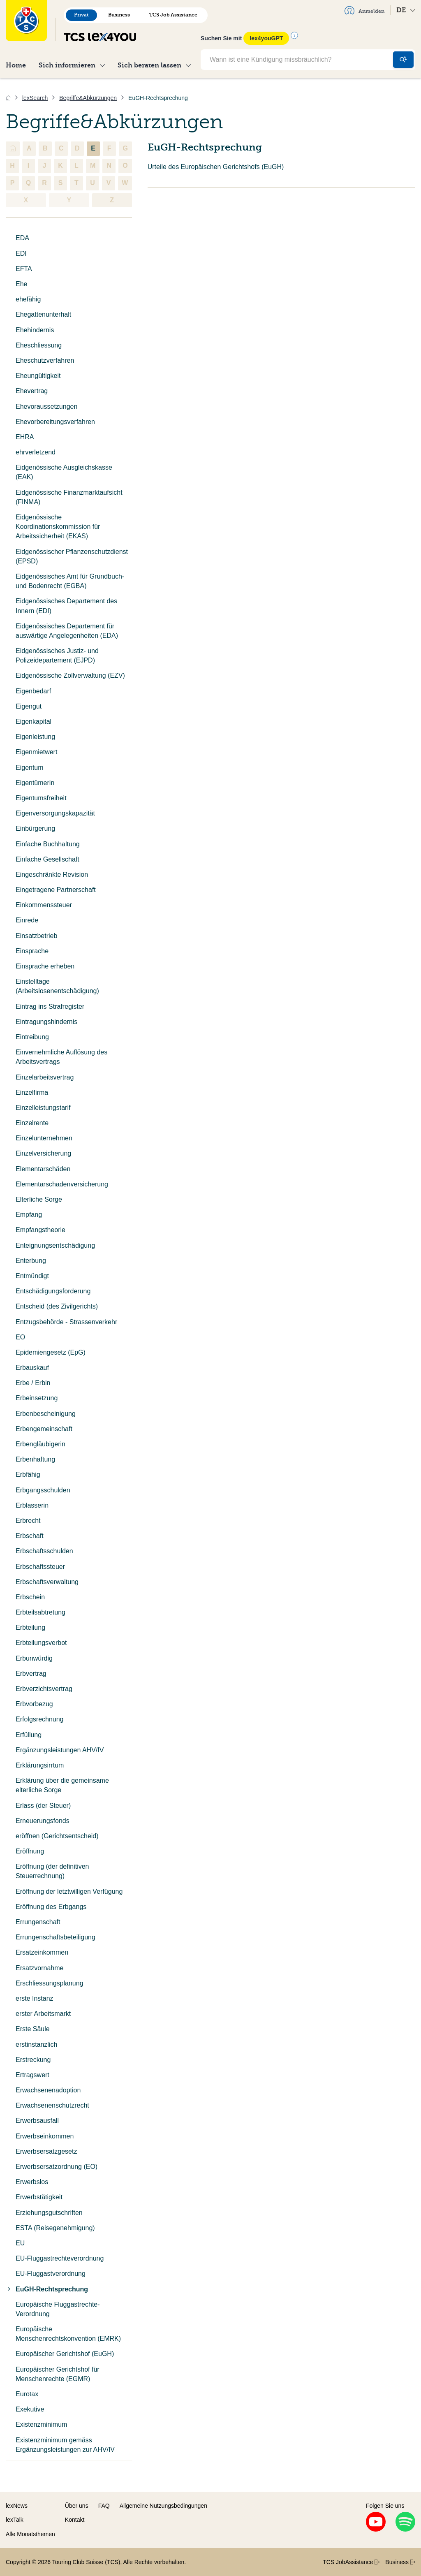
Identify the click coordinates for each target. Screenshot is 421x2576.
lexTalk (14, 2519)
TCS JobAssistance (351, 2562)
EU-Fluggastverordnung (51, 2273)
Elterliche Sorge (39, 1199)
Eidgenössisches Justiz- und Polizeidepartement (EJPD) (57, 655)
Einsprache (32, 950)
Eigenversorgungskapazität (55, 813)
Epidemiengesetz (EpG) (51, 1352)
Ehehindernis (35, 330)
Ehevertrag (32, 390)
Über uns (76, 2505)
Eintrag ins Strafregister (50, 1006)
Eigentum (30, 767)
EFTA (24, 268)
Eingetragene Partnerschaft (56, 889)
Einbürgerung (35, 828)
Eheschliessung (39, 345)
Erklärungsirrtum (40, 1765)
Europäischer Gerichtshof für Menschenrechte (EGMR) (57, 2374)
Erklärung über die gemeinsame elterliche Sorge (62, 1785)
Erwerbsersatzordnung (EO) (56, 2166)
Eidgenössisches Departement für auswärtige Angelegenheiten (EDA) (67, 631)
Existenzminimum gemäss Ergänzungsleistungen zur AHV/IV (65, 2445)
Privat (81, 15)
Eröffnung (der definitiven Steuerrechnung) (52, 1871)
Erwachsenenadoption (48, 2090)
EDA (22, 237)
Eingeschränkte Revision (52, 874)
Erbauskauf (32, 1367)
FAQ (104, 2505)
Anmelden (364, 10)
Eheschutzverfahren (45, 360)
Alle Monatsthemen (30, 2534)
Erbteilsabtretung (40, 1612)
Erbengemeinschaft (44, 1428)
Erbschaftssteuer (40, 1566)
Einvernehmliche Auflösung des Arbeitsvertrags (61, 1057)
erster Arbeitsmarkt (43, 2013)
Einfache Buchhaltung (48, 844)
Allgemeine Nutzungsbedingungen (163, 2505)
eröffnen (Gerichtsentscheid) (57, 1835)
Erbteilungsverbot (41, 1642)
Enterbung (31, 1260)
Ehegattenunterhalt (43, 314)
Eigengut (29, 706)
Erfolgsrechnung (40, 1719)
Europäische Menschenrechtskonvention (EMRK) (68, 2334)
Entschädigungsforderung (53, 1291)
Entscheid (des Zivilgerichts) (57, 1306)
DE (405, 10)
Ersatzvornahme (40, 1967)
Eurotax (27, 2394)
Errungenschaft (38, 1921)
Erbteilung (30, 1627)
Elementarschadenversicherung (62, 1184)
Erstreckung (33, 2059)
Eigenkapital (33, 721)
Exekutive (30, 2409)
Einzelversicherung (43, 1153)
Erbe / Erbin (33, 1382)
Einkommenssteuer (44, 904)
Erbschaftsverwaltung (47, 1581)
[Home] (8, 98)
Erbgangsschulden (43, 1490)
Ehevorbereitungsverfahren (55, 421)
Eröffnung (30, 1851)
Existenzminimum (41, 2424)
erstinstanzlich (36, 2044)
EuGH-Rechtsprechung (47, 2289)
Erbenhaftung (35, 1459)
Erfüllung (29, 1734)
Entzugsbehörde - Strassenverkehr (66, 1321)
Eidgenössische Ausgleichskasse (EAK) (64, 472)
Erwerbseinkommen (45, 2136)
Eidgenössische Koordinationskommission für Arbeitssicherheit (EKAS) (58, 527)
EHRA (25, 436)
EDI (21, 253)
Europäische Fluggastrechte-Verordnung (58, 2309)
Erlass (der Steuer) (43, 1805)
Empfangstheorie (40, 1229)
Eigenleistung (35, 736)
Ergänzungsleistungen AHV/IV (60, 1750)
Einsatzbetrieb (36, 935)
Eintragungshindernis (46, 1021)
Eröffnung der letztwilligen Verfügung (69, 1891)
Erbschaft (30, 1535)
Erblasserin (32, 1505)
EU (20, 2243)
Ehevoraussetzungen (46, 406)
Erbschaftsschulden (44, 1550)
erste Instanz (34, 1998)
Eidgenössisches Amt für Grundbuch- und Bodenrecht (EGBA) (70, 581)
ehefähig (28, 299)
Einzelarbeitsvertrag (45, 1077)
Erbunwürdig (34, 1658)
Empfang (29, 1214)
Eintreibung (32, 1036)
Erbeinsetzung (37, 1398)
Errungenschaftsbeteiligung (55, 1937)
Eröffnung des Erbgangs (51, 1906)
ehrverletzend (36, 452)
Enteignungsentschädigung (55, 1245)
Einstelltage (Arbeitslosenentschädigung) (57, 986)
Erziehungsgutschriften (49, 2212)
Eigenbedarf (33, 691)
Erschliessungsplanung (49, 1983)
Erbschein (30, 1597)
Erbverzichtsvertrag (44, 1688)
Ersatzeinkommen (42, 1952)
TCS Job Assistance (173, 15)
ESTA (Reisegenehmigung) (55, 2227)
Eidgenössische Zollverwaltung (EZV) (70, 675)
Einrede (27, 920)
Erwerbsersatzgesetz (46, 2151)
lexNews (17, 2505)
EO (20, 1337)
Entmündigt (32, 1275)
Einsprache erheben (45, 966)
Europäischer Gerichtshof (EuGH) (65, 2353)
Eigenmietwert (36, 751)
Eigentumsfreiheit (41, 798)
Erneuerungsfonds (42, 1820)
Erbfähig (28, 1474)
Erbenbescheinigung (46, 1413)
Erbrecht (28, 1520)
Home (16, 65)
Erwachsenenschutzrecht (52, 2105)
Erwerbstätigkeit (39, 2197)
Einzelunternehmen (44, 1138)
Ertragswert (32, 2074)
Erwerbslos (32, 2181)
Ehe (21, 283)
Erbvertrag (31, 1673)
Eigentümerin (35, 782)
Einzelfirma (32, 1092)
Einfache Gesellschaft (47, 859)
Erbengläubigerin (40, 1444)
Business (119, 15)
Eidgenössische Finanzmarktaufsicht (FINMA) (69, 497)
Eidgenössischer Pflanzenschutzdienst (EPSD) (72, 556)
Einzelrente (32, 1122)
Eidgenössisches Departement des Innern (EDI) (66, 606)
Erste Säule (33, 2028)
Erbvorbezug (34, 1703)
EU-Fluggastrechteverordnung (60, 2258)
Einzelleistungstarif (43, 1107)
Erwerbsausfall (37, 2120)
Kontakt (74, 2519)
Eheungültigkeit (38, 375)
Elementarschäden (43, 1168)
